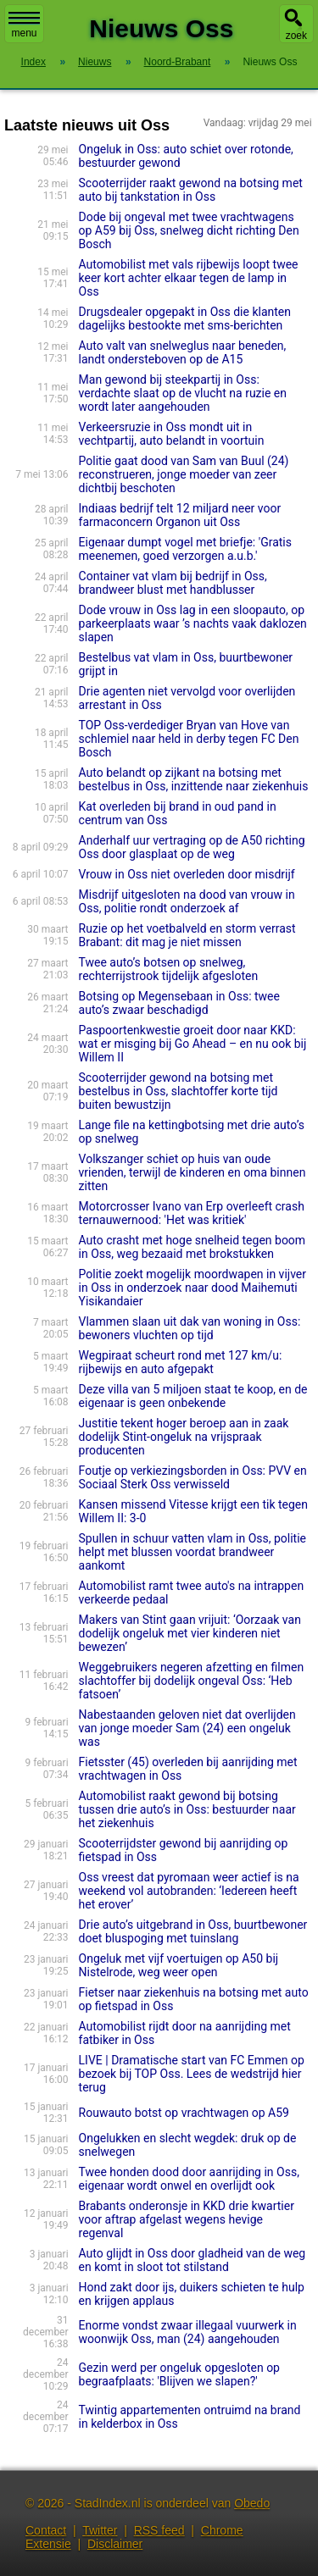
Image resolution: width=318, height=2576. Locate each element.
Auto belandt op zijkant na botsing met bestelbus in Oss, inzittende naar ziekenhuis (194, 779)
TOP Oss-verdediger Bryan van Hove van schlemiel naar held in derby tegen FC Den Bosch (189, 738)
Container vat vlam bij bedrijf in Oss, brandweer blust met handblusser (173, 582)
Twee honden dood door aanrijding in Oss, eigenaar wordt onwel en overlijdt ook (189, 2178)
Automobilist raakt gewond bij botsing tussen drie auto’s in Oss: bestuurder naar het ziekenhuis (187, 1809)
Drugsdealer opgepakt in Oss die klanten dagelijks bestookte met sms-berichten (185, 318)
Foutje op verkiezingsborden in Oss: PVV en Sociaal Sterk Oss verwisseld (193, 1477)
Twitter (99, 2530)
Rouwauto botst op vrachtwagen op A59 (184, 2112)
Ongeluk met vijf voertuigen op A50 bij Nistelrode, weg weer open (179, 1965)
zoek (296, 36)
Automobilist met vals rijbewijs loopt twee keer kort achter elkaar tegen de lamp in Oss (188, 278)
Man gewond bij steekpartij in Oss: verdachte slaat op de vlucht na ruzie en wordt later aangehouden (183, 393)
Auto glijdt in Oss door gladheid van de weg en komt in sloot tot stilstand (192, 2260)
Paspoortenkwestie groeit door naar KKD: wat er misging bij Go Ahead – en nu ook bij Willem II (193, 1043)
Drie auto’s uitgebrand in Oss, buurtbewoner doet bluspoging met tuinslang (193, 1931)
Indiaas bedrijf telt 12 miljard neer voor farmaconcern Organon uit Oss (180, 515)
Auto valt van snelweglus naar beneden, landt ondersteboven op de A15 (183, 352)
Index (33, 62)
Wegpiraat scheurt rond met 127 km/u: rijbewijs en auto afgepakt (180, 1362)
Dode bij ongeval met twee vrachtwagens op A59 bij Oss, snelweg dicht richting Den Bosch (189, 230)
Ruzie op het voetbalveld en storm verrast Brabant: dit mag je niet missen (187, 935)
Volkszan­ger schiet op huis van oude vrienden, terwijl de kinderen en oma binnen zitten (192, 1172)
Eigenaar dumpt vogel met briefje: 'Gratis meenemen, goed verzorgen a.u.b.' (185, 548)
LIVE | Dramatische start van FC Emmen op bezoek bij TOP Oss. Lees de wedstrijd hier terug (191, 2073)
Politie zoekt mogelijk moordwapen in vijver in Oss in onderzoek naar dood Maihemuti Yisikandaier (192, 1287)
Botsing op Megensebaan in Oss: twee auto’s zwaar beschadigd (179, 1003)
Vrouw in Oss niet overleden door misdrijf (187, 874)
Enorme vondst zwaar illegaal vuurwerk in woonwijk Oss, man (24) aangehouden (188, 2332)
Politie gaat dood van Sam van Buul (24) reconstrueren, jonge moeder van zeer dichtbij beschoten (184, 474)
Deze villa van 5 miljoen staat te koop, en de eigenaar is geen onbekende (193, 1396)
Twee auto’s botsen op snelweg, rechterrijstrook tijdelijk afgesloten (169, 969)
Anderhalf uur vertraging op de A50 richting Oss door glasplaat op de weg (192, 847)
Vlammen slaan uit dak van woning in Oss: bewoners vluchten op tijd (190, 1328)
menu (24, 25)
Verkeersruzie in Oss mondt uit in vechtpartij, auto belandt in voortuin (172, 433)
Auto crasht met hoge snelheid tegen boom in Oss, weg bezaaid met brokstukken (192, 1246)
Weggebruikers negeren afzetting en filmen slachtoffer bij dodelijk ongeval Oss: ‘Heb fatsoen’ (191, 1680)
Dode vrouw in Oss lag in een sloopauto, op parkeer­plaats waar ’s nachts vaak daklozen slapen (193, 623)
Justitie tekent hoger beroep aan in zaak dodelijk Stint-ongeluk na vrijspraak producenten (184, 1436)
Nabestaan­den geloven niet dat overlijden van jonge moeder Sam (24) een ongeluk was (187, 1728)
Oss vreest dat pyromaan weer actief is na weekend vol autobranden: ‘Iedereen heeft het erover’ (189, 1890)
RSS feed (159, 2530)
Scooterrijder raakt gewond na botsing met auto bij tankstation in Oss (191, 189)
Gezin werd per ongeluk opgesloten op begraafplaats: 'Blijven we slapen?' (179, 2374)
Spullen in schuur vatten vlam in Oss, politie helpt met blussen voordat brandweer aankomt (192, 1552)
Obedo (252, 2503)
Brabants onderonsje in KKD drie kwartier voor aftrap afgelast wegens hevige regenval (186, 2219)
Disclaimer (114, 2544)
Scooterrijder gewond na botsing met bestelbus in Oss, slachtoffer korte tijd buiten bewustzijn (178, 1091)
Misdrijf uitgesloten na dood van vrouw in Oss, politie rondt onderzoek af (187, 901)
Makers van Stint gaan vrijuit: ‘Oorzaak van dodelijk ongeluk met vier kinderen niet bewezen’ (190, 1633)
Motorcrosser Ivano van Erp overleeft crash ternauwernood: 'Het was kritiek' (191, 1213)
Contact (45, 2530)
